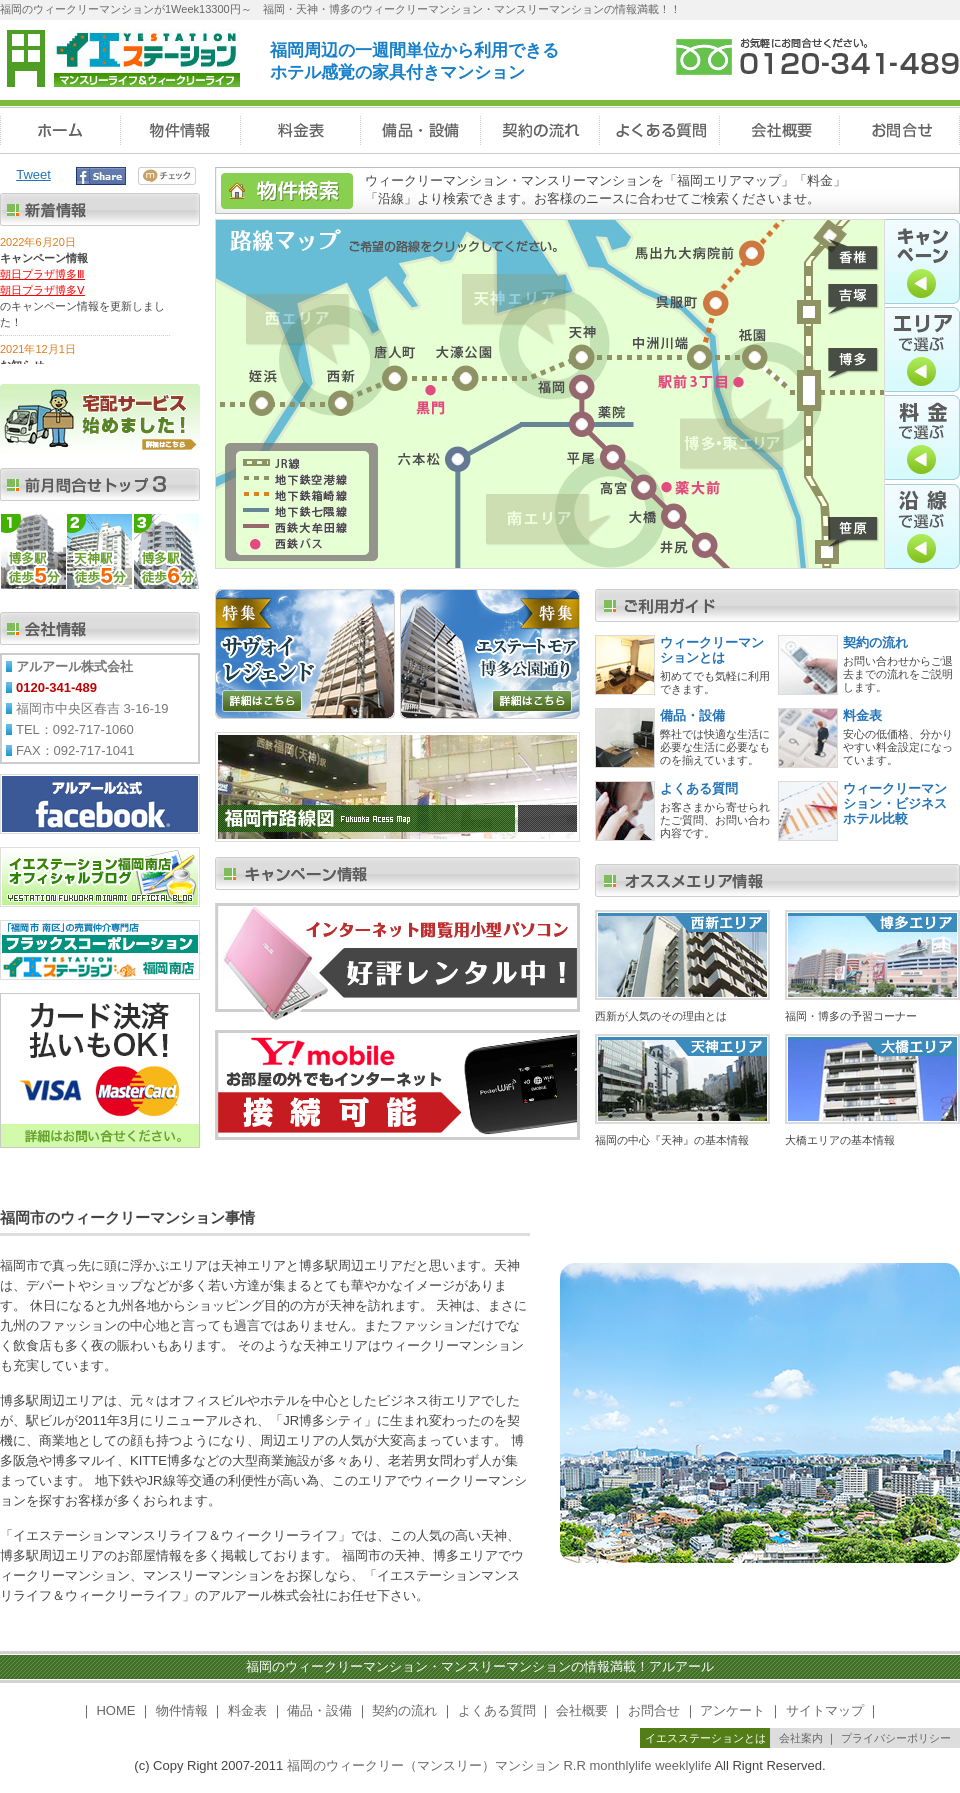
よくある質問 (699, 788)
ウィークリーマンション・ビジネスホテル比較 (895, 803)
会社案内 (801, 1738)
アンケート (732, 1710)
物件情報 (182, 1710)
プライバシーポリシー (896, 1738)
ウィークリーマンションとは (712, 650)
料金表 (862, 715)
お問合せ (654, 1710)
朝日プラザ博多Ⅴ (42, 290)
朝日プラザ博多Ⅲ (42, 274)
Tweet (33, 174)
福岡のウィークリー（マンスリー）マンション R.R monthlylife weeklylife (499, 1765)
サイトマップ (825, 1710)
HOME (115, 1710)
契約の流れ (875, 642)
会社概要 (582, 1710)
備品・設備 (692, 715)
